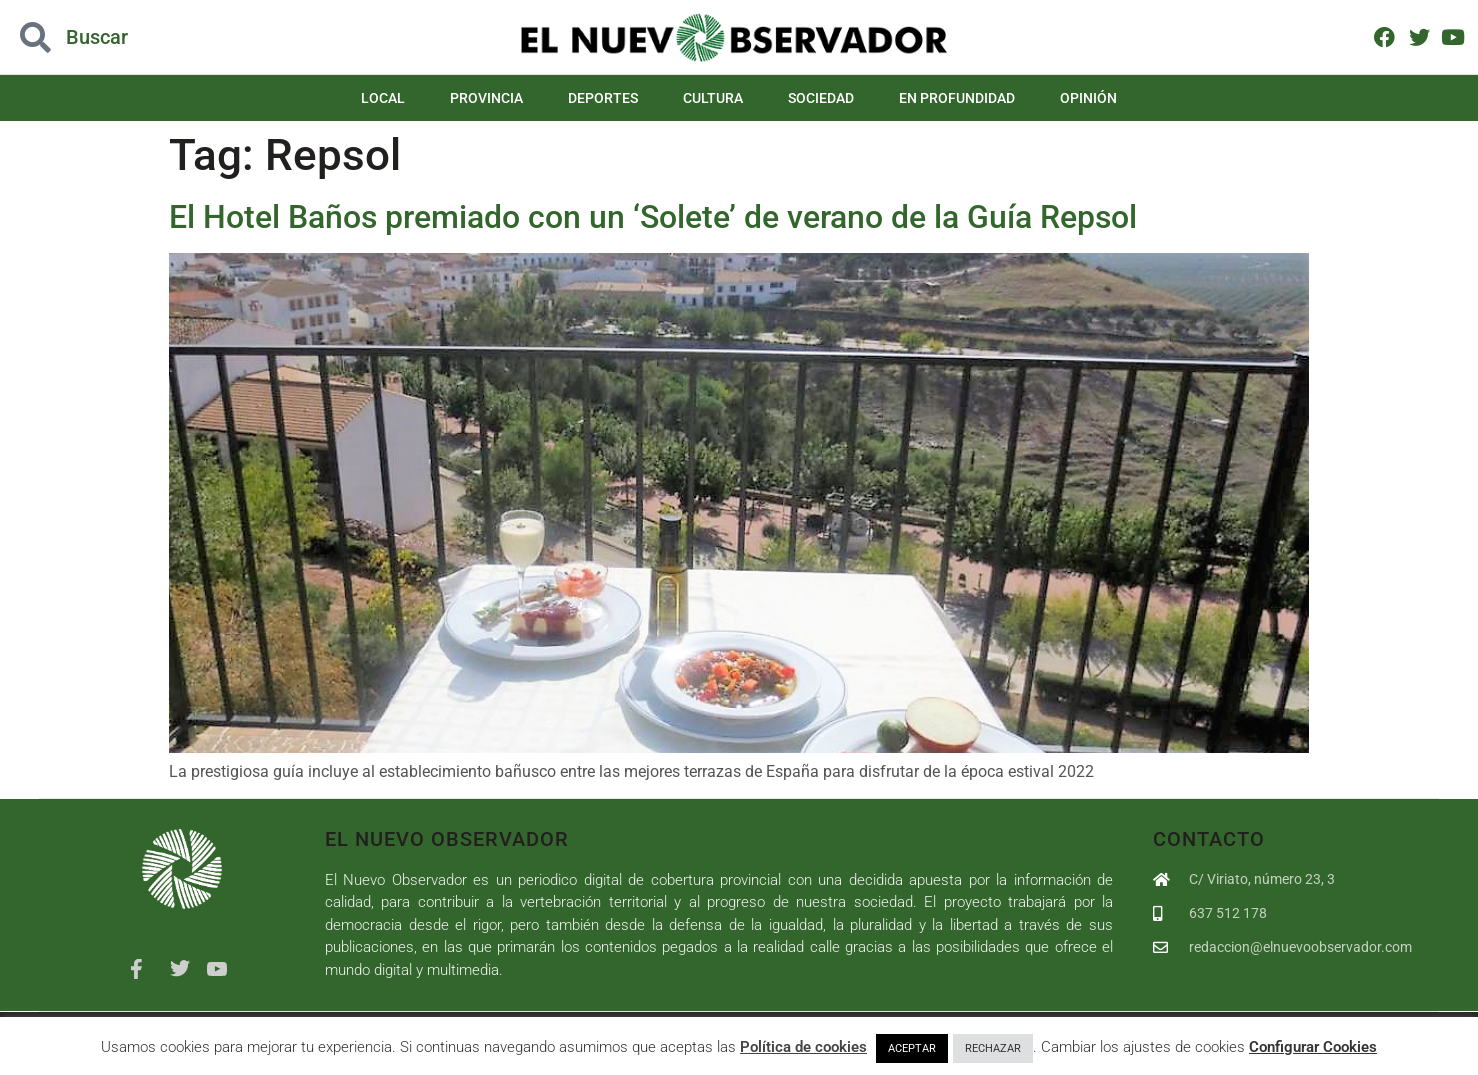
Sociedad (821, 98)
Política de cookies (803, 1047)
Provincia (486, 98)
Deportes (603, 98)
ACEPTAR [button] (912, 1048)
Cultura (713, 98)
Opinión (1088, 98)
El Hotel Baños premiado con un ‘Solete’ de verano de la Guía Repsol (653, 217)
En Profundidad (957, 98)
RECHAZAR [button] (993, 1048)
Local (383, 98)
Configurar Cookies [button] (1313, 1047)
